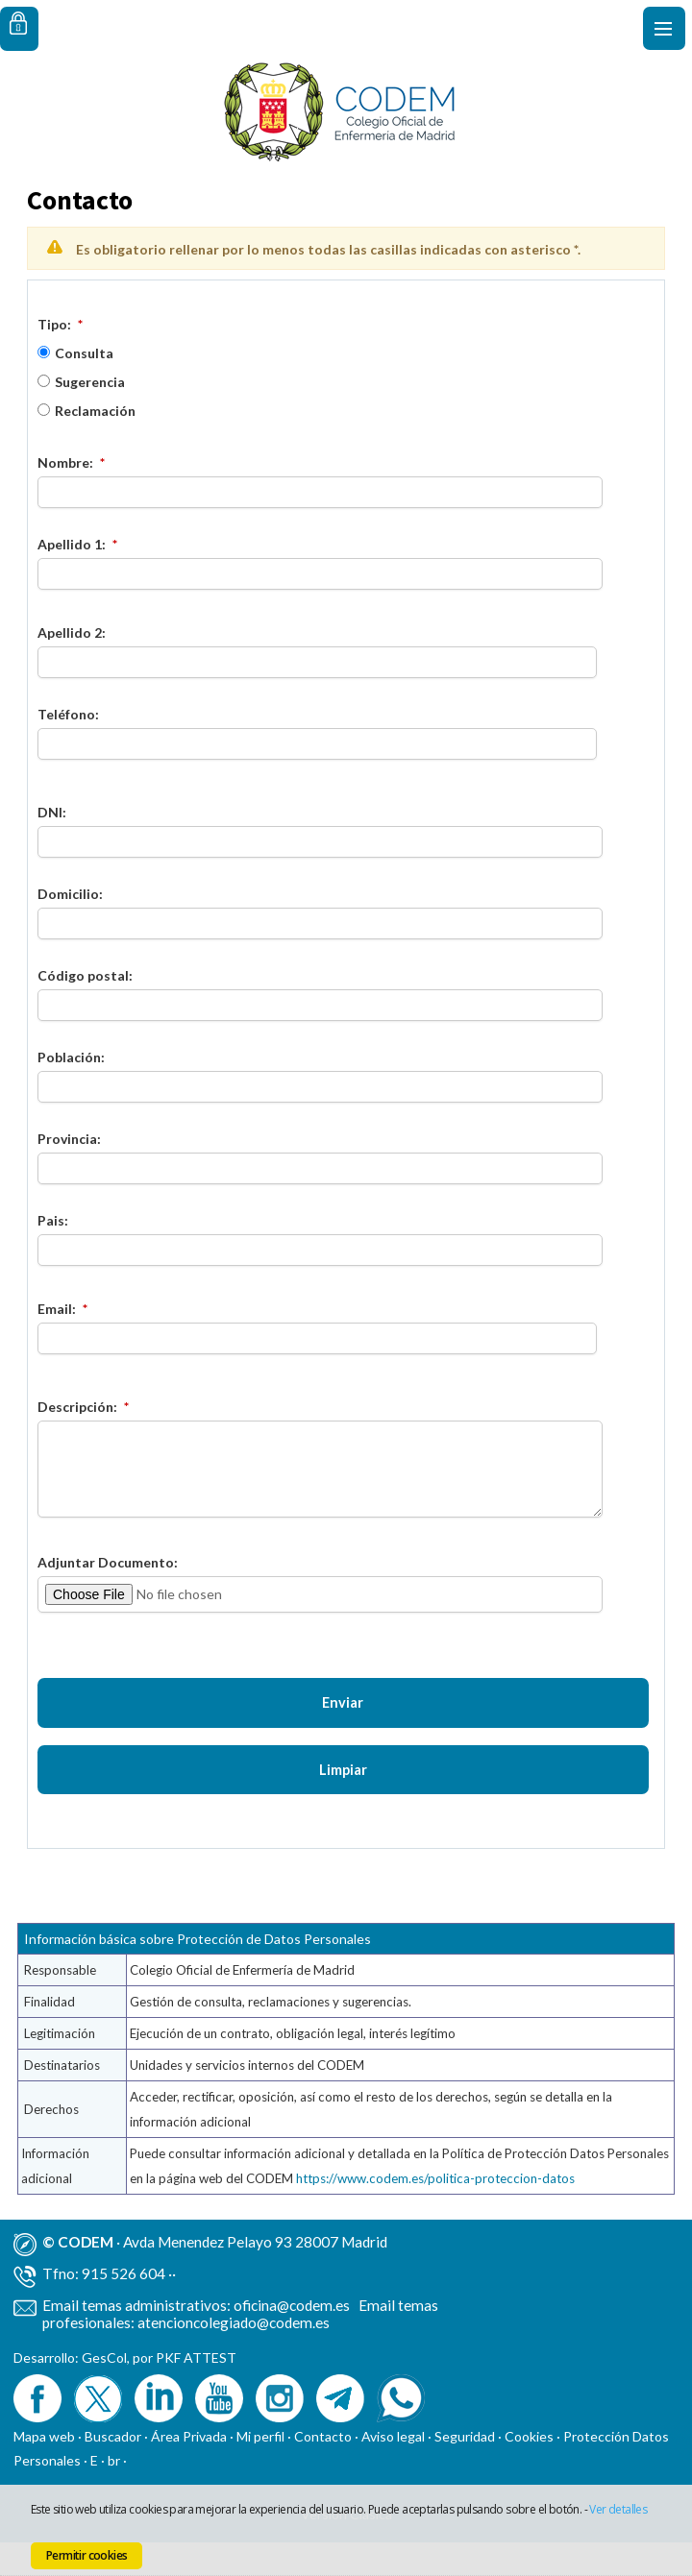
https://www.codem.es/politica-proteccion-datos (435, 2212)
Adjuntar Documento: (107, 1562)
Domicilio (68, 894)
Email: (56, 1308)
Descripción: (77, 1406)
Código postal (83, 975)
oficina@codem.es (292, 2338)
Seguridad (464, 2470)
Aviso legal (393, 2470)
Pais (50, 1220)
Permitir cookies (86, 2555)
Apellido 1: (71, 544)
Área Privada (189, 2470)
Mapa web (44, 2470)
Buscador (113, 2470)
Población (69, 1057)
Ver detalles (618, 2509)
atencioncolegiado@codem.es (233, 2356)
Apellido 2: (71, 632)
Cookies (529, 2470)
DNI (49, 812)
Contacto (323, 2470)
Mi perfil (261, 2470)
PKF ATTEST (196, 2391)
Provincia (67, 1138)
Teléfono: (68, 714)
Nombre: (65, 462)
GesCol (104, 2391)
